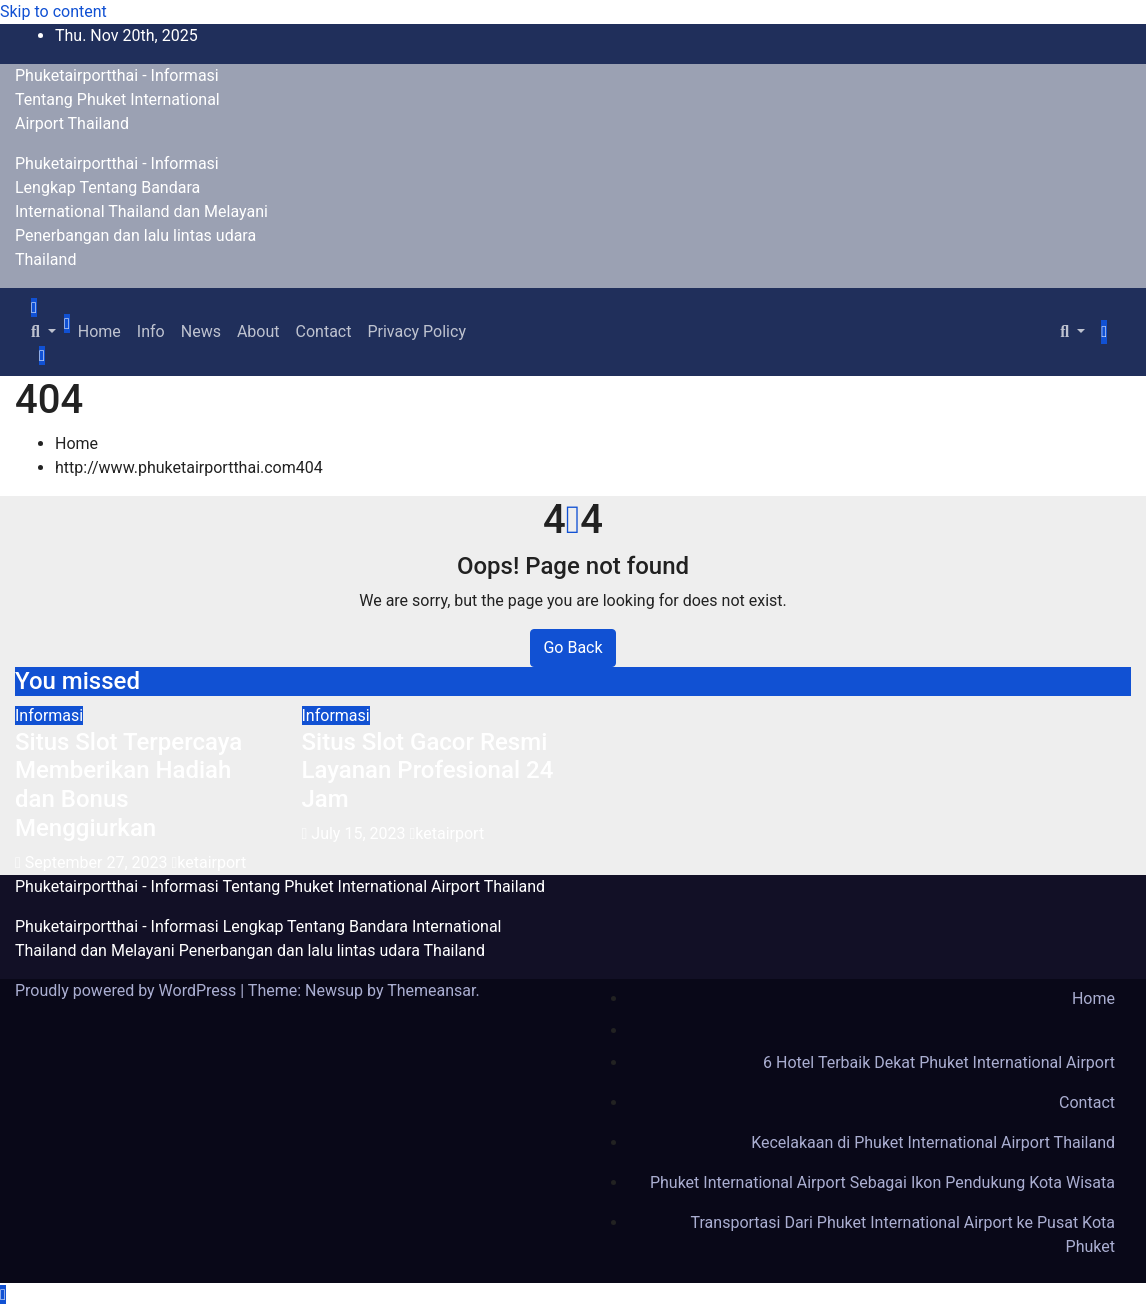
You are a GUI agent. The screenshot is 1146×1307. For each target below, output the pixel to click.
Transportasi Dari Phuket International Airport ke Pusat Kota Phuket (903, 1234)
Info (151, 331)
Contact (324, 331)
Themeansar (431, 990)
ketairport (208, 862)
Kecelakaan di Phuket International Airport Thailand (933, 1142)
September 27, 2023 (98, 862)
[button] (43, 331)
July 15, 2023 (360, 833)
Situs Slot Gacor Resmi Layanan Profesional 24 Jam (428, 771)
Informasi (49, 715)
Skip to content (53, 11)
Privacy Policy (416, 331)
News (201, 331)
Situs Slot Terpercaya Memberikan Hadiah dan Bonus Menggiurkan (128, 785)
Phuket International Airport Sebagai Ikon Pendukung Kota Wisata (882, 1182)
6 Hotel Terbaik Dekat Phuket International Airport (939, 1062)
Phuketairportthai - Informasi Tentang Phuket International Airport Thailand (117, 99)
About (258, 331)
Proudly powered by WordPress (127, 990)
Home (99, 331)
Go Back (572, 647)
